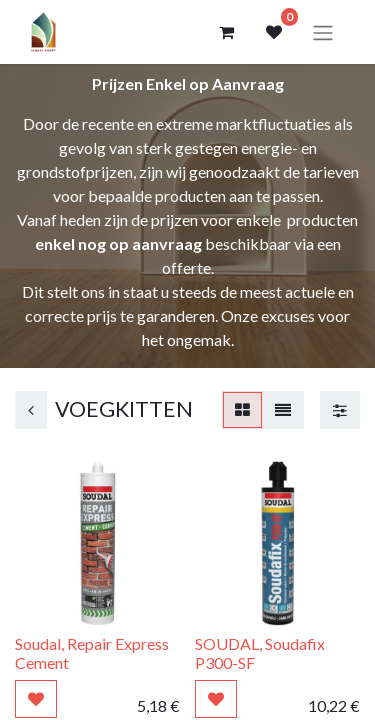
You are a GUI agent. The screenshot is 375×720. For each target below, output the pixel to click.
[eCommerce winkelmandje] (226, 32)
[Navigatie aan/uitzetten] (323, 32)
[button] (36, 699)
